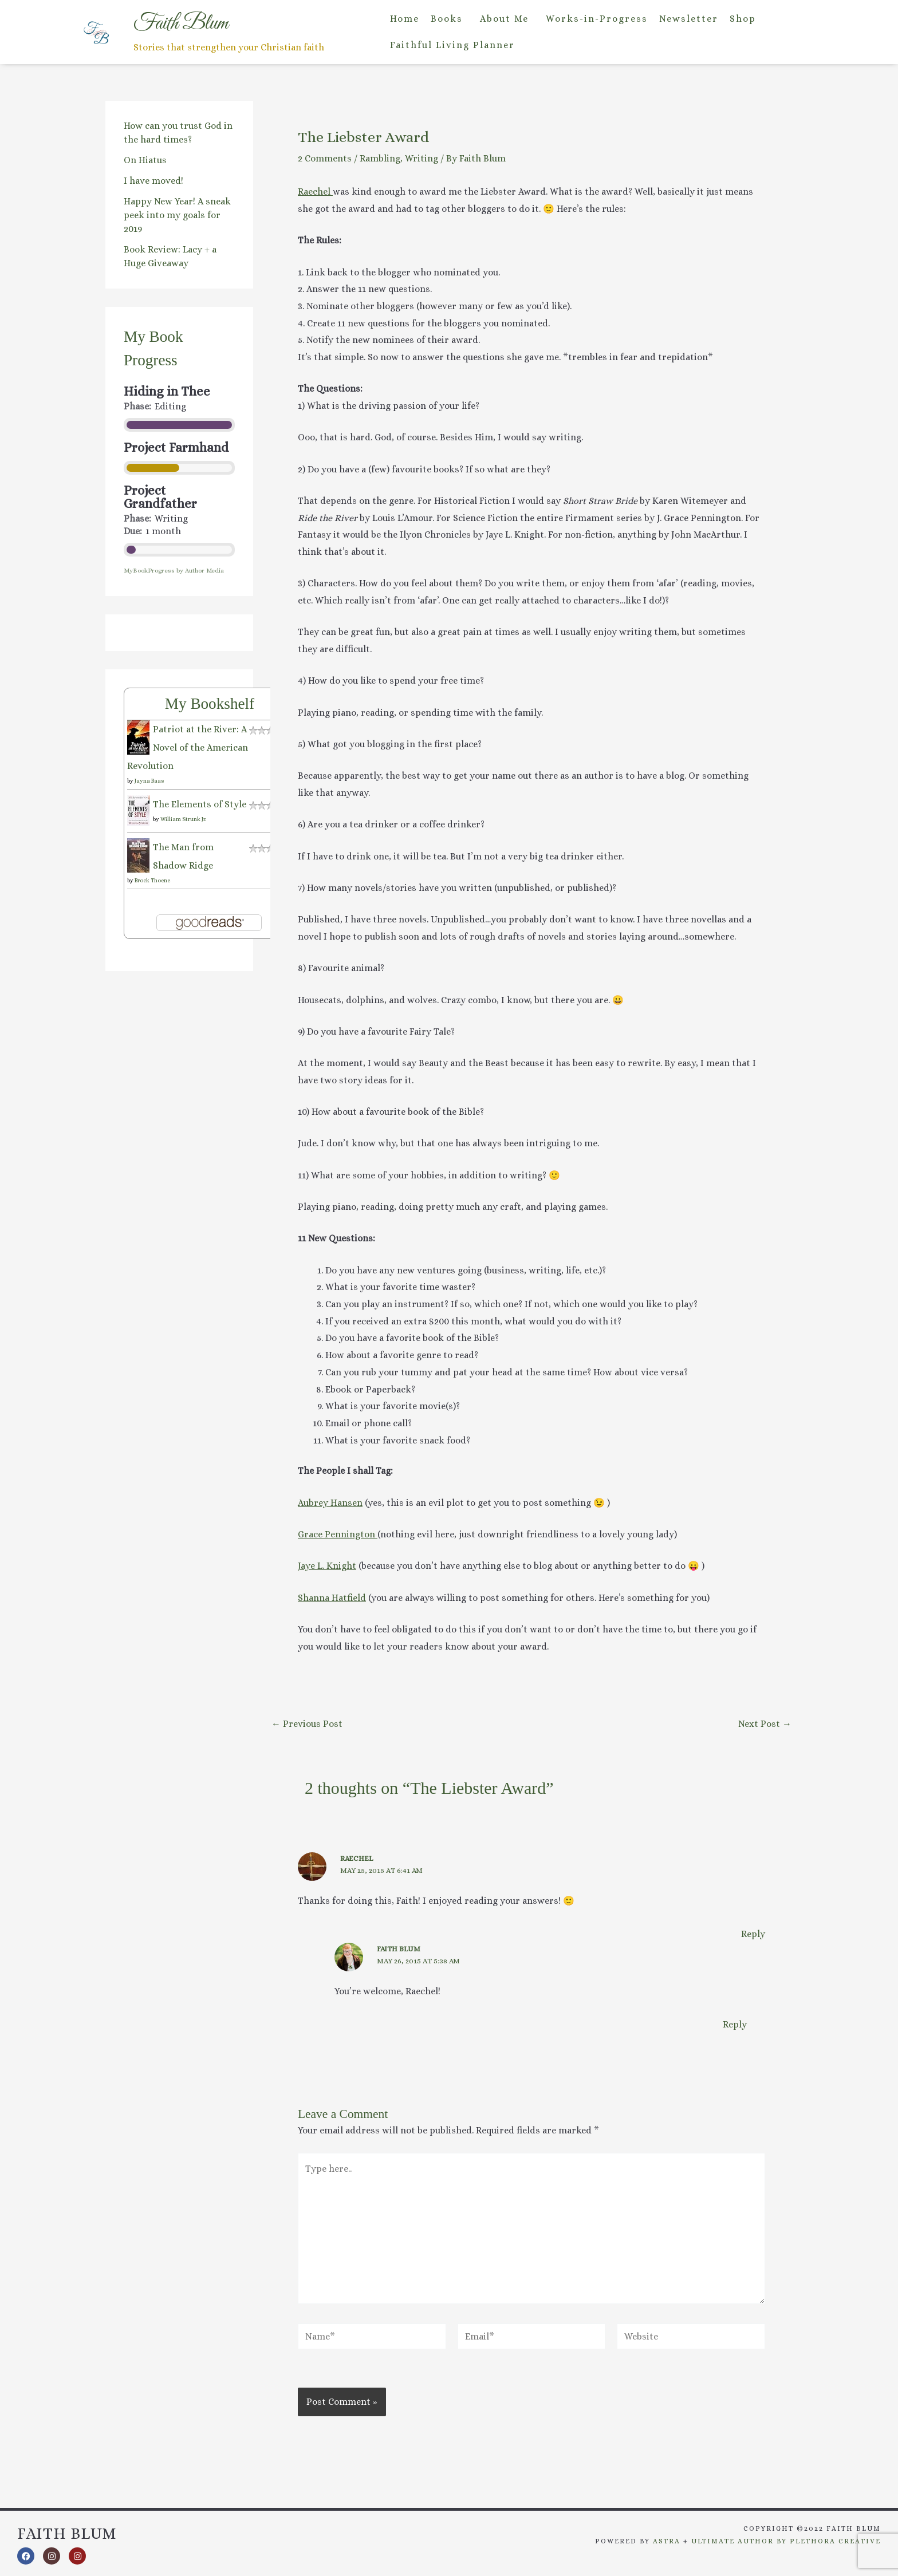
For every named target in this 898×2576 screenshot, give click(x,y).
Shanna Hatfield (332, 1597)
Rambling (380, 158)
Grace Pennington (337, 1534)
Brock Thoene (152, 880)
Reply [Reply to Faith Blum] (735, 2024)
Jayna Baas (149, 781)
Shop (743, 18)
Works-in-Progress (597, 18)
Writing (421, 158)
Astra (666, 2541)
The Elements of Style (199, 804)
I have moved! (153, 180)
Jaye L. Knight (327, 1565)
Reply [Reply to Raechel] (753, 1933)
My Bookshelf (209, 703)
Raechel (315, 191)
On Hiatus (145, 160)
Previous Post (306, 1724)
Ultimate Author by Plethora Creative (786, 2541)
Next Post (764, 1724)
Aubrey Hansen (330, 1502)
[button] (449, 19)
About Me (504, 18)
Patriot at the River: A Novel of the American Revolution (187, 747)
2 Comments (325, 158)
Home (404, 18)
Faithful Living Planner (452, 45)
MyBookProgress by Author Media (174, 570)
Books (447, 18)
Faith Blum (398, 1948)
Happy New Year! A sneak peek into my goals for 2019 (177, 215)
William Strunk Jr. (183, 819)
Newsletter (688, 18)
